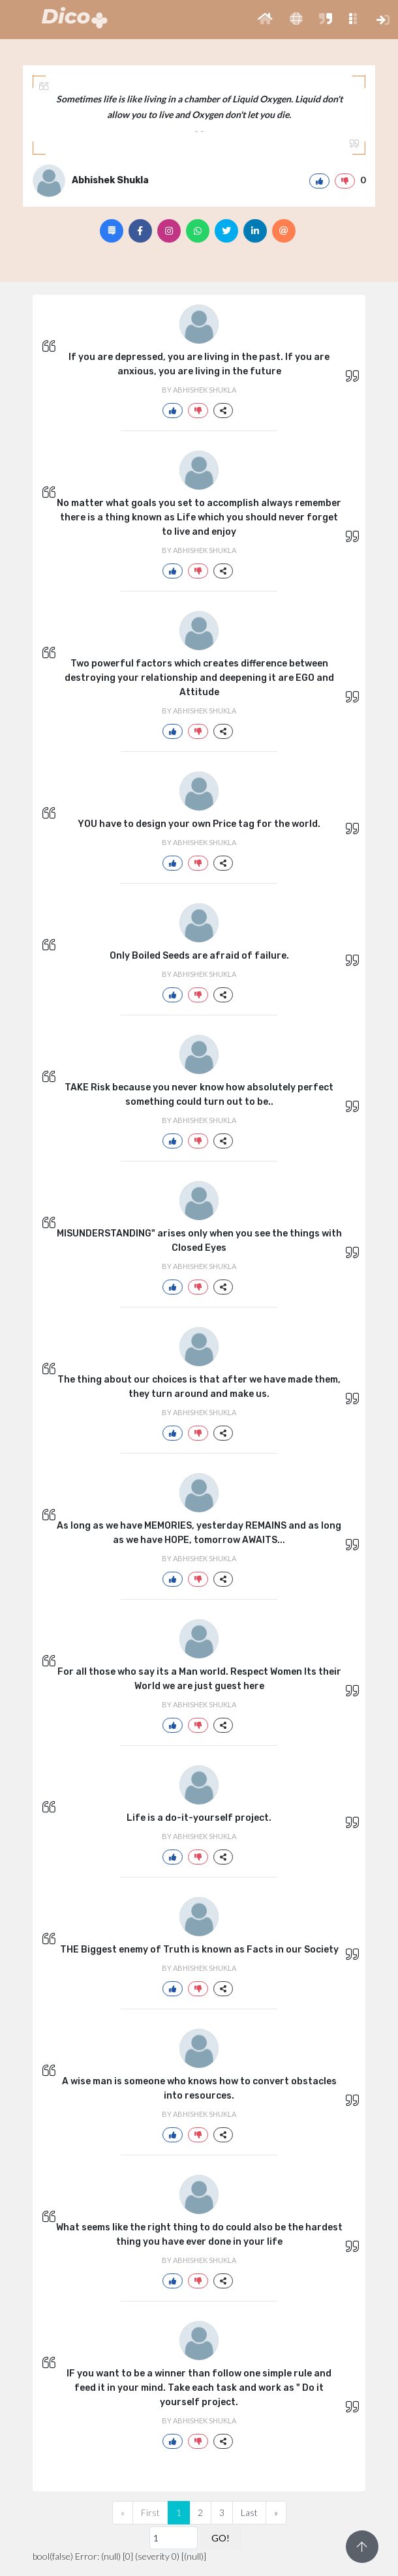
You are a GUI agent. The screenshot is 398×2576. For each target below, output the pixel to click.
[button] (265, 19)
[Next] (276, 2512)
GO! (220, 2537)
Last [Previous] (249, 2512)
